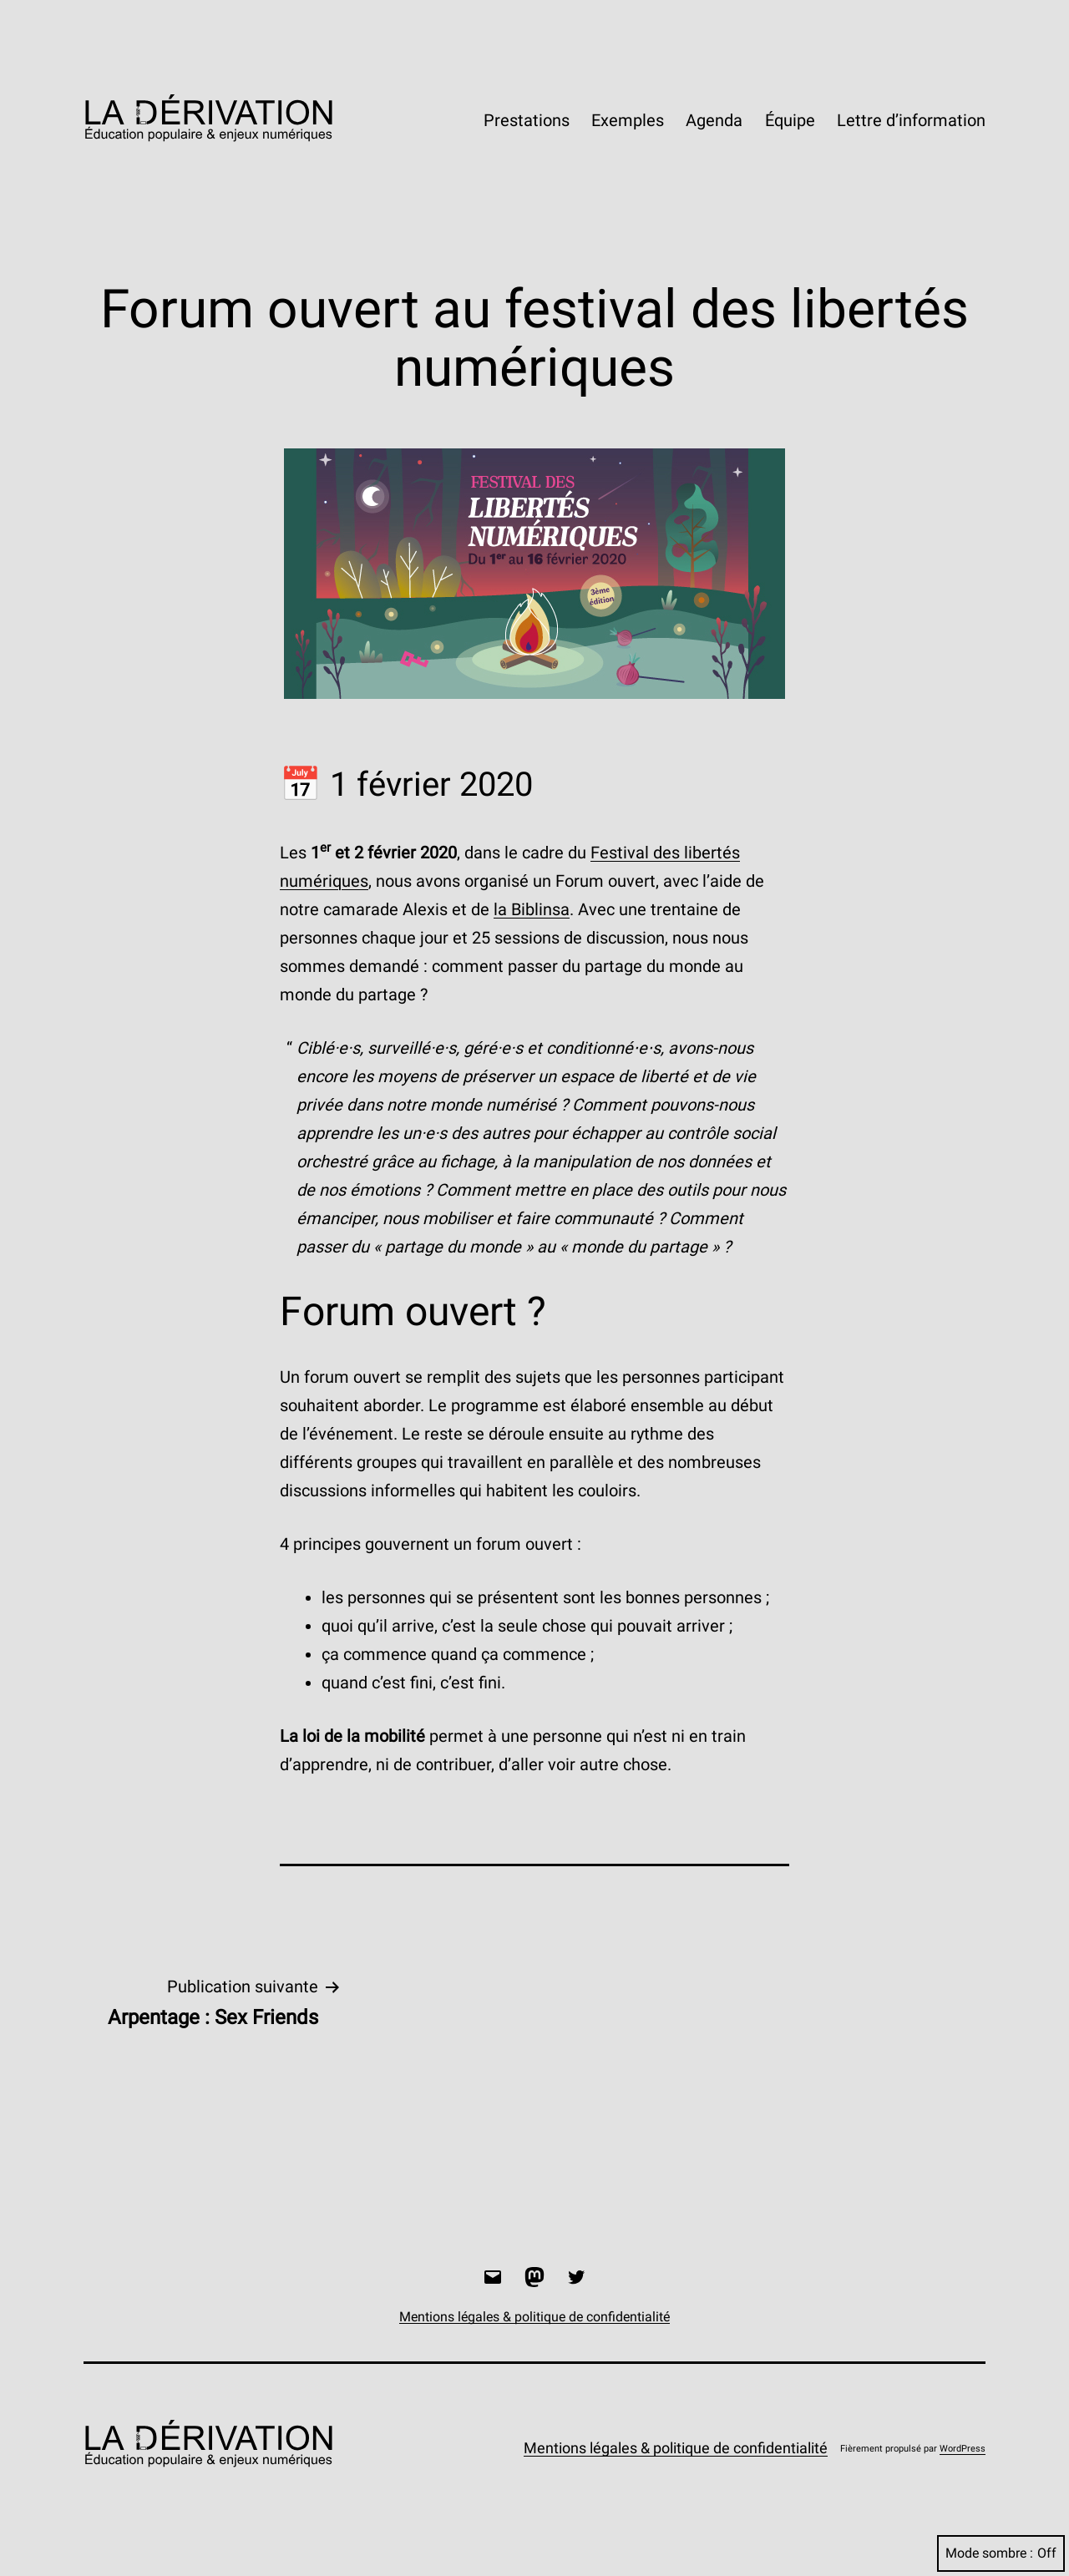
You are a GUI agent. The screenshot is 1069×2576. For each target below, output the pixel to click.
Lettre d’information (911, 120)
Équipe (790, 120)
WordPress (962, 2448)
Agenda (714, 120)
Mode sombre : (1000, 2553)
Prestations (527, 120)
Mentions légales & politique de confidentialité (676, 2448)
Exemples (627, 120)
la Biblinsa (532, 909)
